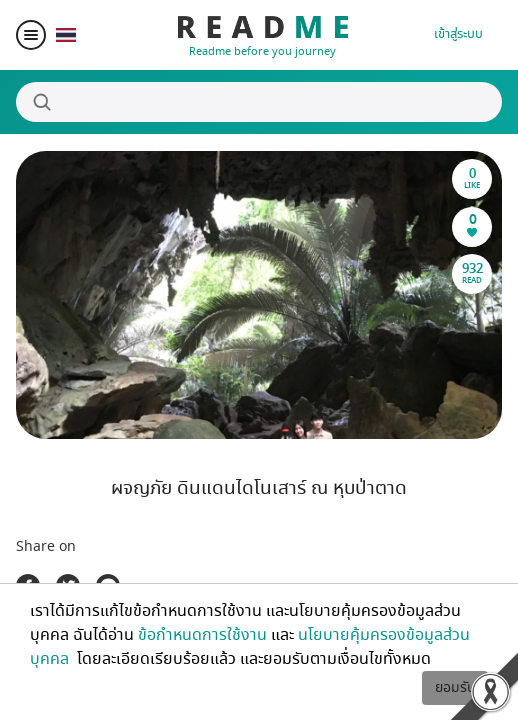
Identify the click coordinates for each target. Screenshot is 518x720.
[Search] (259, 102)
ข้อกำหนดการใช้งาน (202, 635)
